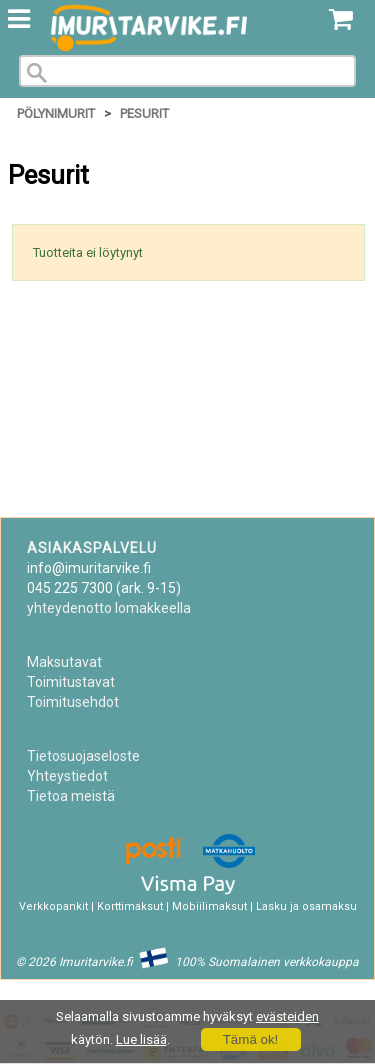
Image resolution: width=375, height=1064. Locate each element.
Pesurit (144, 113)
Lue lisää (141, 1039)
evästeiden (287, 1016)
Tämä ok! (251, 1039)
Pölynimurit (56, 113)
